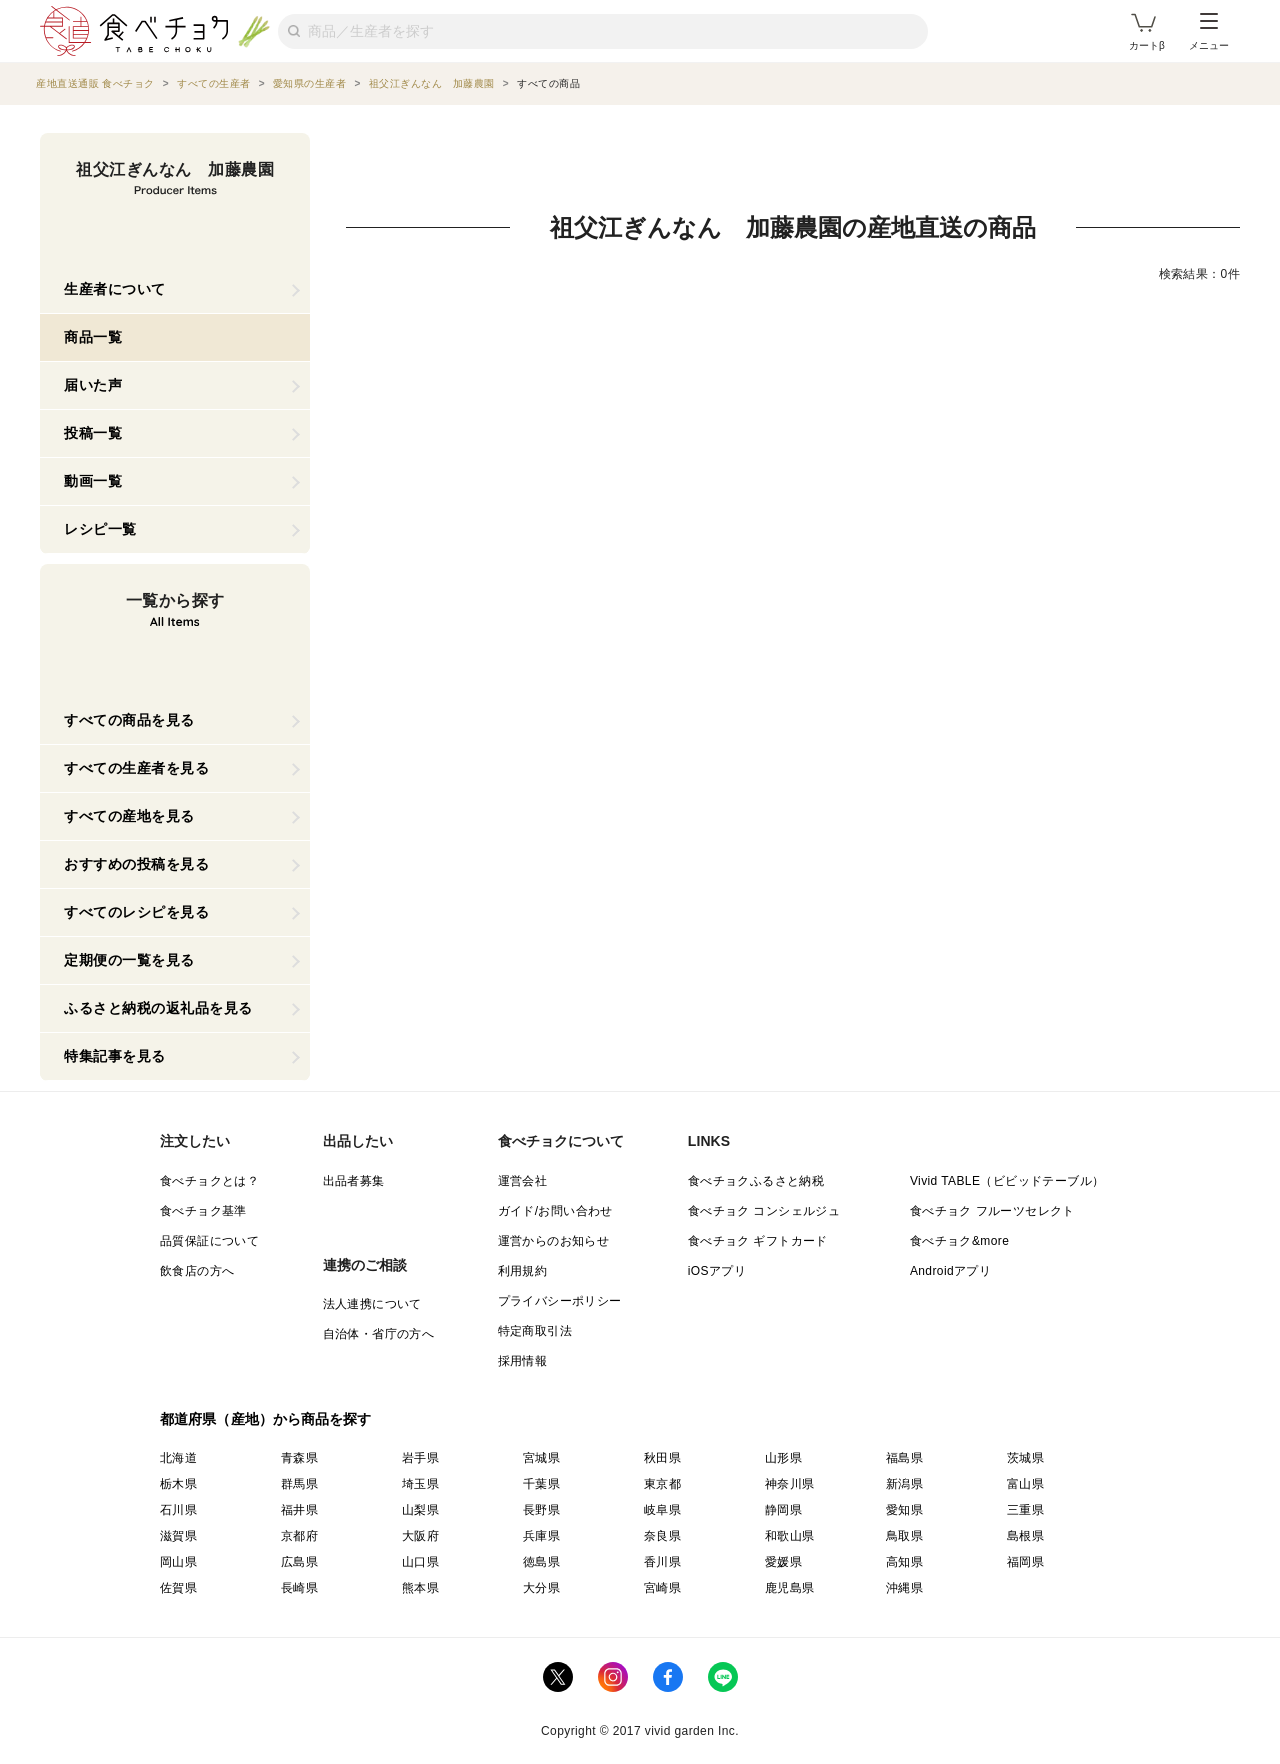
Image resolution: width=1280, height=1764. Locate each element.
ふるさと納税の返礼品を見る (158, 1008)
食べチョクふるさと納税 (756, 1181)
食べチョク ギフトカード (758, 1241)
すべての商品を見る (129, 720)
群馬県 (299, 1484)
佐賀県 (178, 1588)
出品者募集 (354, 1181)
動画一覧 (93, 481)
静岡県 (783, 1510)
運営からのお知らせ (554, 1241)
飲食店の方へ (197, 1271)
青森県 (299, 1458)
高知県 (904, 1562)
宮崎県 (662, 1588)
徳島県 (541, 1562)
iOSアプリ (717, 1271)
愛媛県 (783, 1562)
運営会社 (523, 1181)
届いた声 (93, 385)
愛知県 (904, 1510)
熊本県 (420, 1588)
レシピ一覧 (100, 529)
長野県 (541, 1510)
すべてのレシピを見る (136, 912)
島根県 (1025, 1536)
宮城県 (541, 1458)
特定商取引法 (535, 1331)
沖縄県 (904, 1588)
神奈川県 (790, 1484)
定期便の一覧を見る (129, 960)
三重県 (1025, 1510)
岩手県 (420, 1458)
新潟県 (904, 1484)
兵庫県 (541, 1536)
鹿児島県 (790, 1588)
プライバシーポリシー (560, 1301)
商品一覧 (93, 337)
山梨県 (420, 1510)
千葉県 (541, 1484)
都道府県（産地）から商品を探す (266, 1419)
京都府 (299, 1536)
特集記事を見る (115, 1056)
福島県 (904, 1458)
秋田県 (662, 1458)
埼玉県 (420, 1484)
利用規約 (523, 1271)
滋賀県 (178, 1536)
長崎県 (299, 1588)
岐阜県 (662, 1510)
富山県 (1025, 1484)
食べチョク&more (959, 1241)
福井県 (299, 1510)
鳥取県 (904, 1536)
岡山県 (178, 1562)
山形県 (783, 1458)
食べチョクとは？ (209, 1181)
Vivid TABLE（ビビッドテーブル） (1007, 1181)
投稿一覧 (93, 433)
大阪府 (420, 1536)
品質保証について (209, 1241)
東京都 (662, 1484)
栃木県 (178, 1484)
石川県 (178, 1510)
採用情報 (523, 1361)
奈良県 (662, 1536)
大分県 (541, 1588)
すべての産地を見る (129, 816)
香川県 (662, 1562)
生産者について (115, 289)
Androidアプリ (950, 1271)
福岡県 (1025, 1562)
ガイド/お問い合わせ (555, 1211)
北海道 (178, 1458)
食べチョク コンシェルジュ (764, 1211)
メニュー (1209, 32)
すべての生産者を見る (136, 768)
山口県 (420, 1562)
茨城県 (1025, 1458)
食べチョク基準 (203, 1211)
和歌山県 (790, 1536)
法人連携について (372, 1304)
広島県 (299, 1562)
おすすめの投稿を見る (136, 864)
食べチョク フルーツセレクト (992, 1211)
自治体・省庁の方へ (379, 1334)
